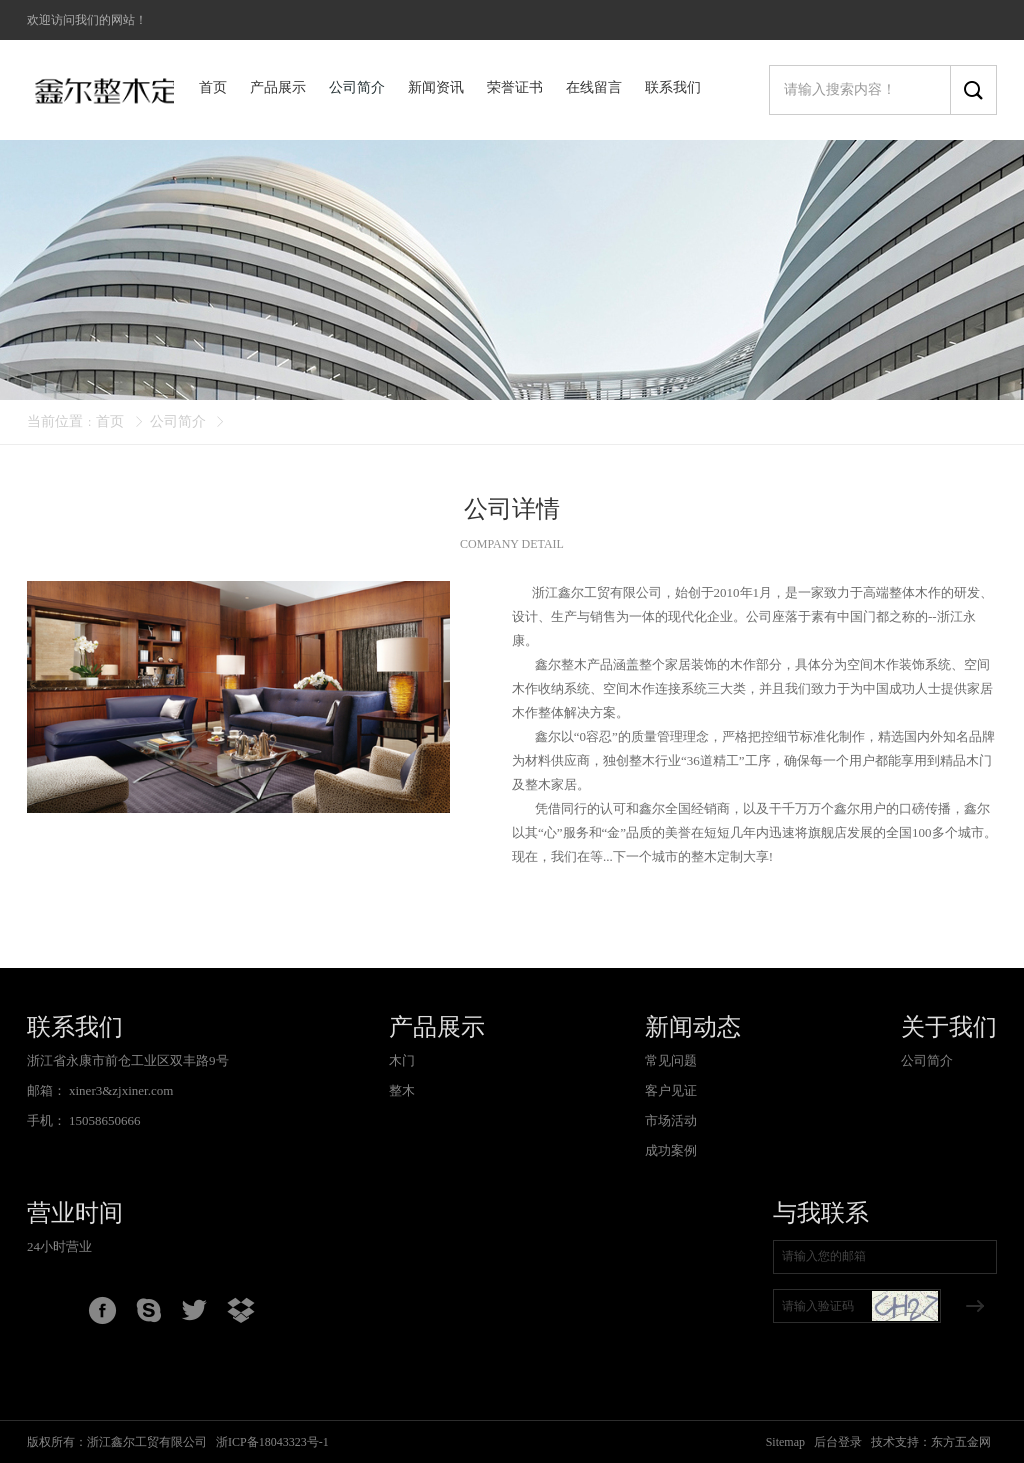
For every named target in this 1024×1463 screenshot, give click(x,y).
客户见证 (671, 1090)
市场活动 (671, 1120)
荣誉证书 (515, 87)
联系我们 (673, 87)
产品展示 (278, 87)
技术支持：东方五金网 (931, 1442)
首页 (213, 87)
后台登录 (838, 1442)
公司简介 (357, 87)
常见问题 (671, 1060)
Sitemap (785, 1442)
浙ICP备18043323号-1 (272, 1442)
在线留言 (594, 87)
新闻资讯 (436, 87)
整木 (402, 1090)
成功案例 (671, 1150)
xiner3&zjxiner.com (121, 1090)
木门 (402, 1060)
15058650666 (105, 1120)
